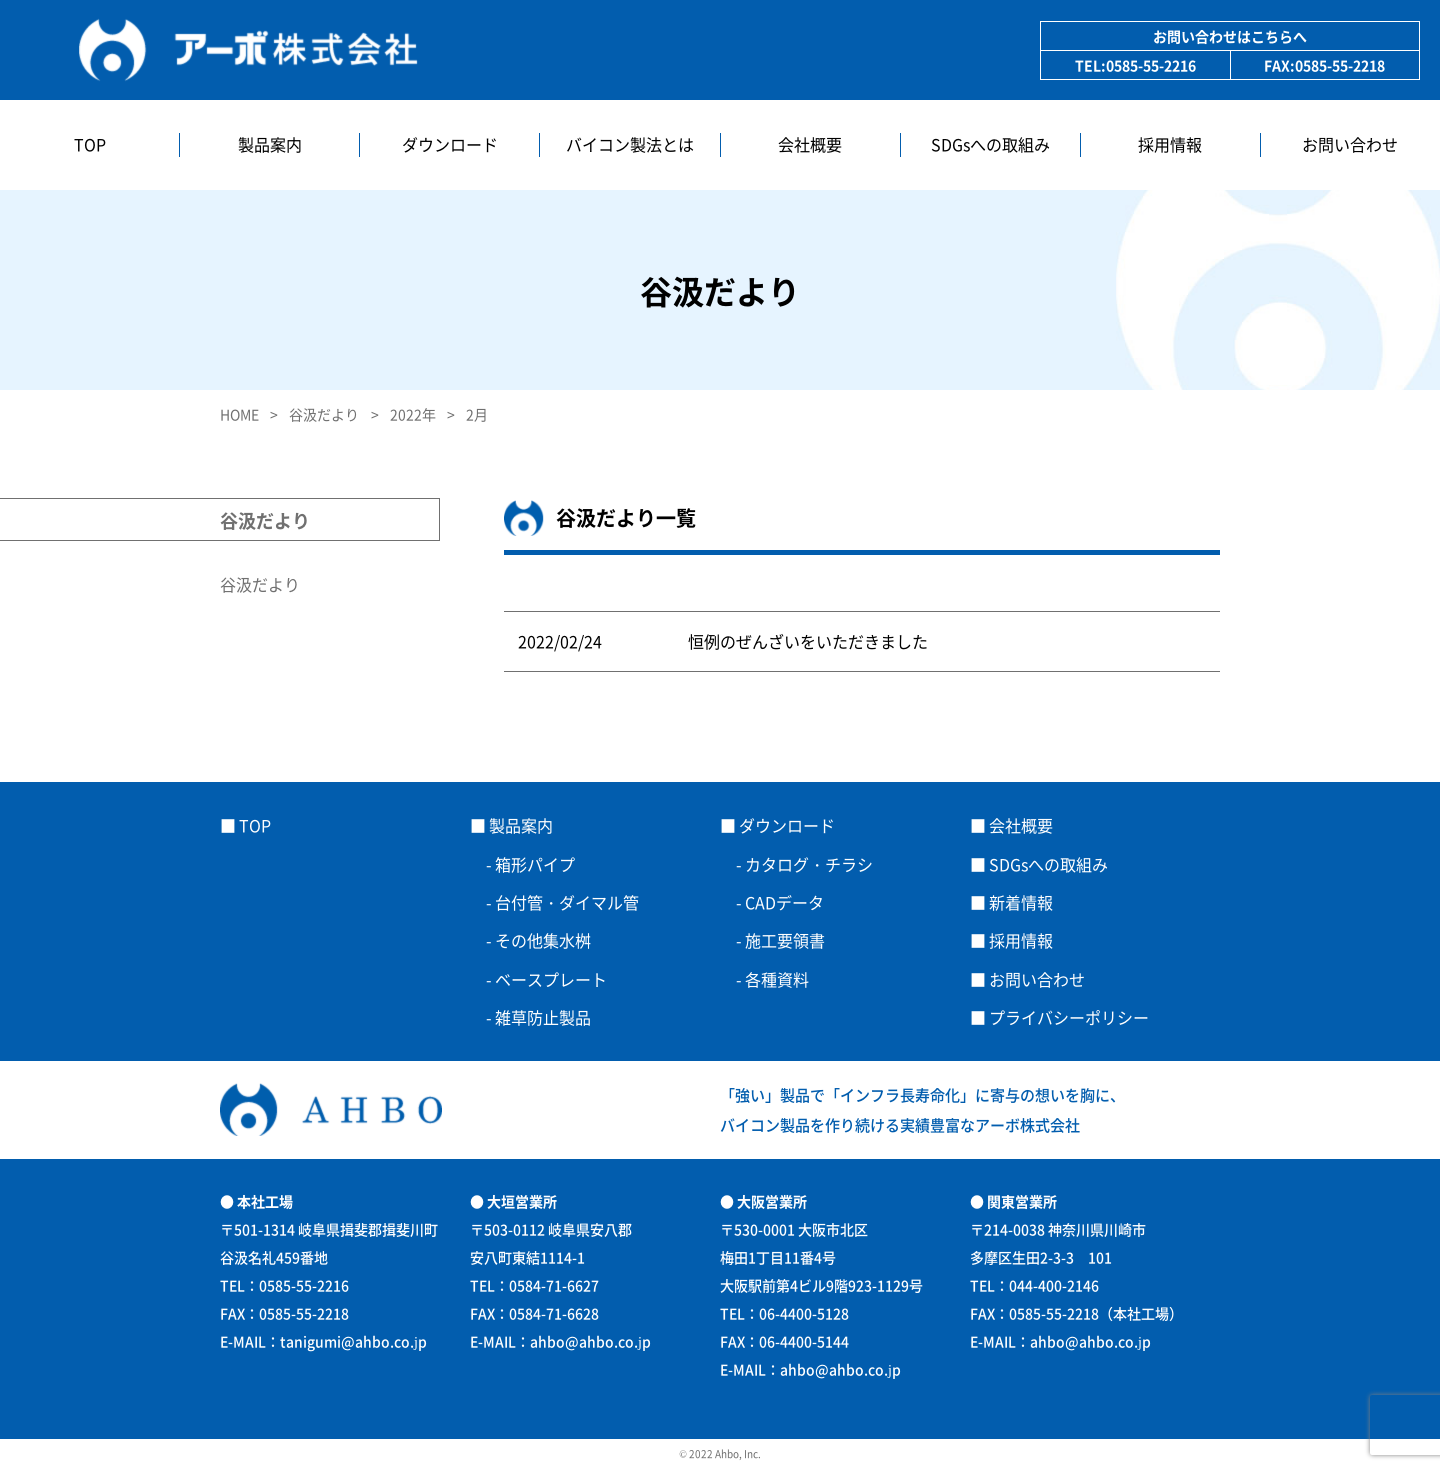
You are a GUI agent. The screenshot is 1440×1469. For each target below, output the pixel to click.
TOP (90, 144)
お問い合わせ (1350, 144)
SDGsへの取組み (990, 144)
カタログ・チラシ (809, 864)
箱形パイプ (535, 864)
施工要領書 (785, 940)
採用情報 (1170, 144)
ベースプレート (559, 979)
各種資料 (777, 979)
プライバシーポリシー (1069, 1017)
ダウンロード (450, 144)
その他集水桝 (543, 940)
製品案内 (270, 144)
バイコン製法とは (630, 144)
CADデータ (784, 902)
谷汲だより (260, 584)
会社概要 (810, 144)
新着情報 (1021, 902)
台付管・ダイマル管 (567, 902)
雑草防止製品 (543, 1017)
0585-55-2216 (1151, 65)
